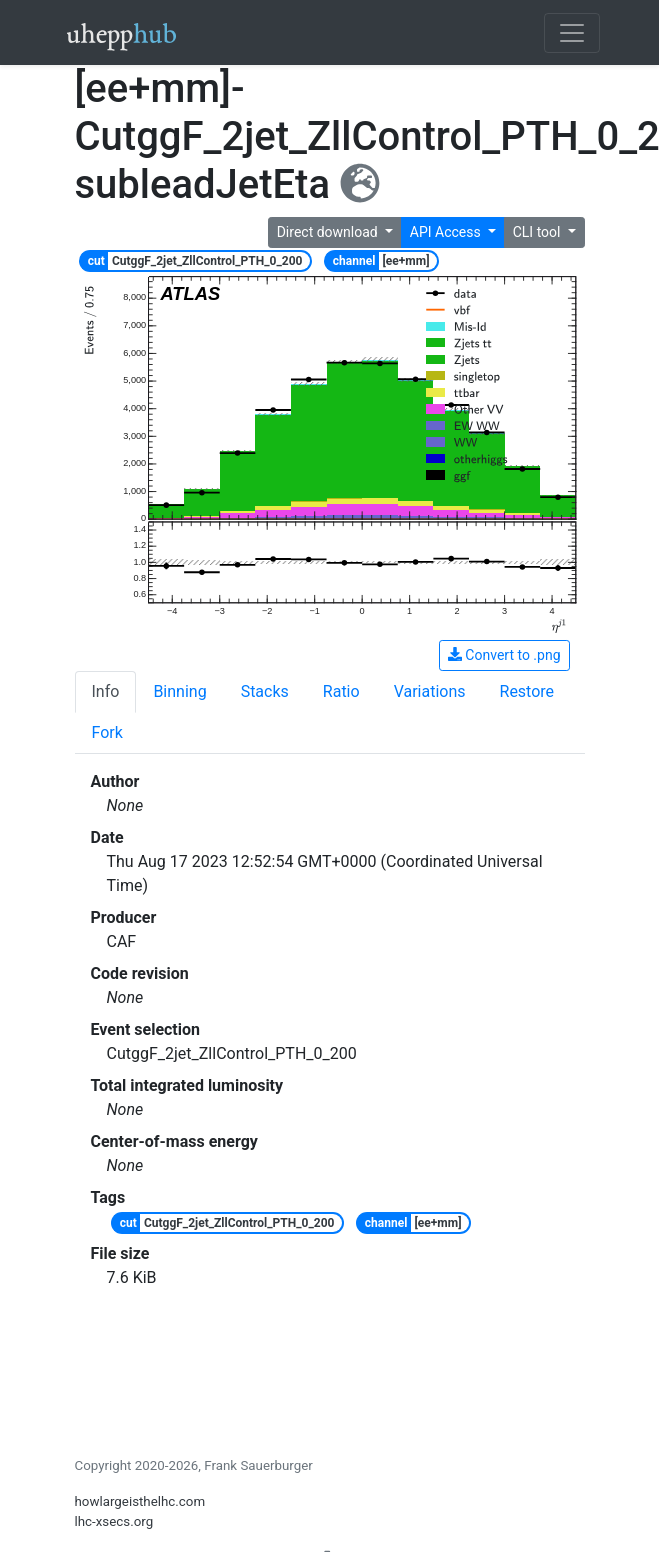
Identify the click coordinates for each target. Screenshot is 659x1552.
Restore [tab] (527, 691)
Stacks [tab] (265, 691)
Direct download (329, 232)
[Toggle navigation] (572, 33)
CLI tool (538, 232)
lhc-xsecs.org (114, 1521)
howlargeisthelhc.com (140, 1501)
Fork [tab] (107, 732)
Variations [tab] (430, 691)
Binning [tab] (179, 691)
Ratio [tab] (341, 691)
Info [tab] (106, 691)
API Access (447, 232)
